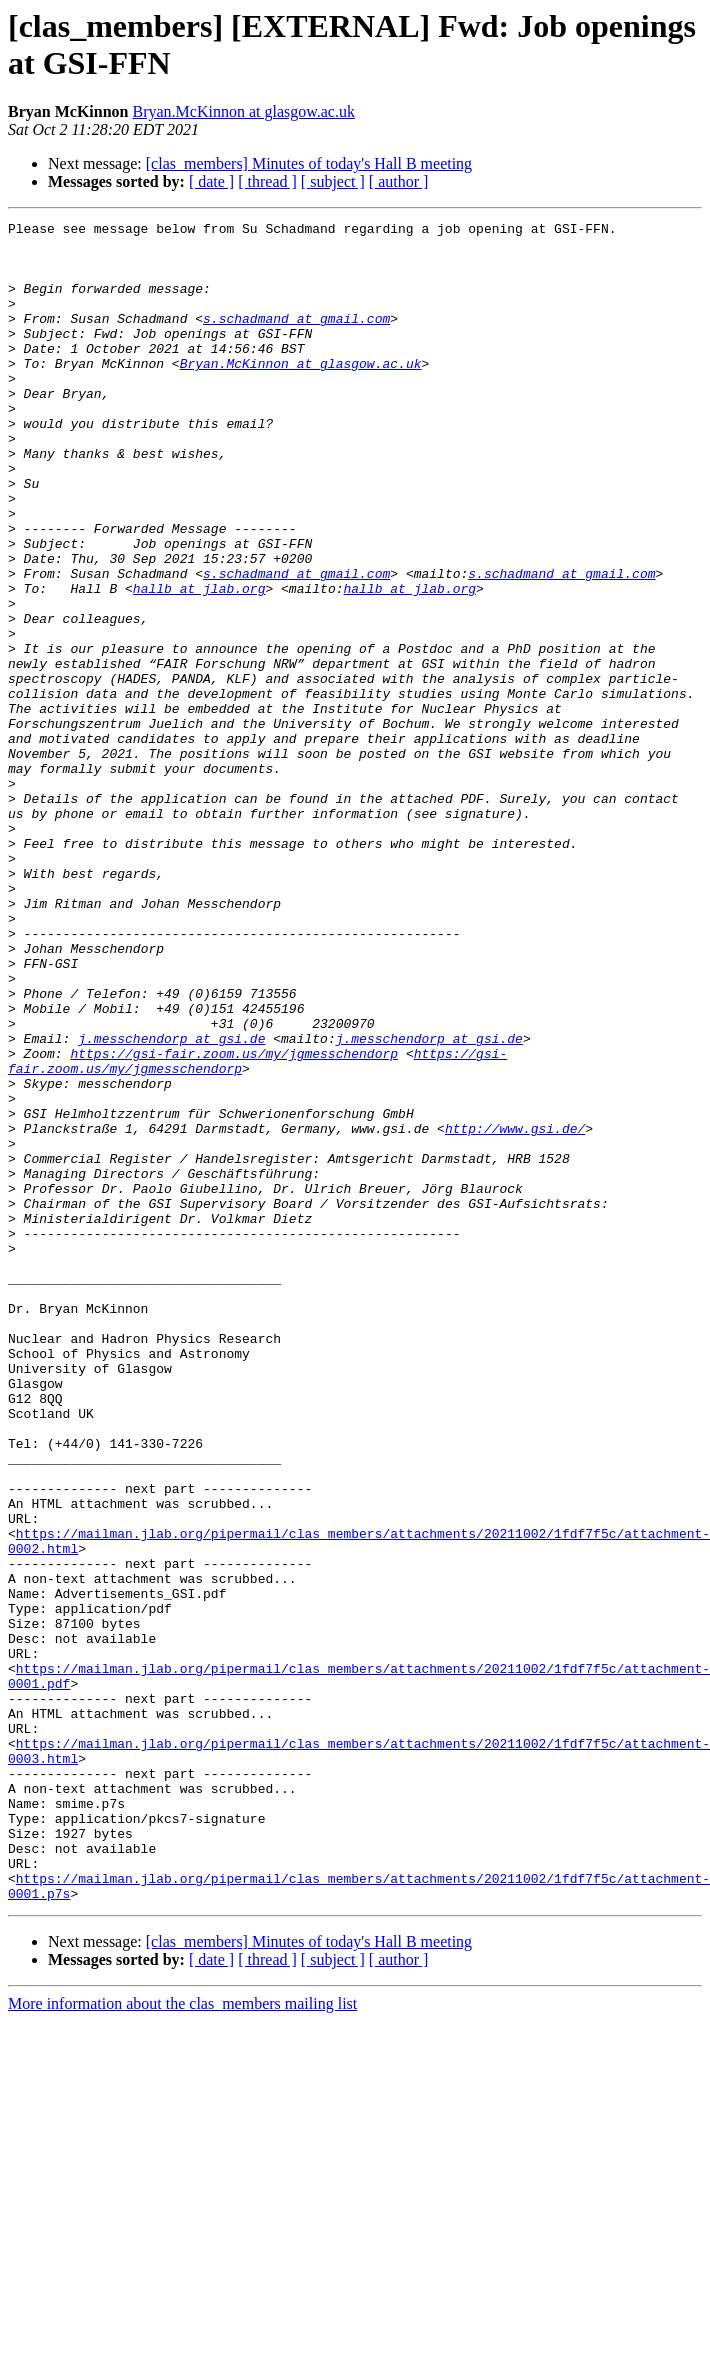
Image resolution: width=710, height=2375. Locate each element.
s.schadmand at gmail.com (296, 339)
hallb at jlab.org (199, 663)
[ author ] (399, 181)
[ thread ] (267, 181)
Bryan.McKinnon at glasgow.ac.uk (243, 111)
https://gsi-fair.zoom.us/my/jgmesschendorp (234, 1221)
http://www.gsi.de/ (515, 1311)
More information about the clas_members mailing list (182, 2339)
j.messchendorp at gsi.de (171, 1203)
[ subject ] (333, 181)
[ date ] (211, 181)
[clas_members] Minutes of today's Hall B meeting (309, 163)
